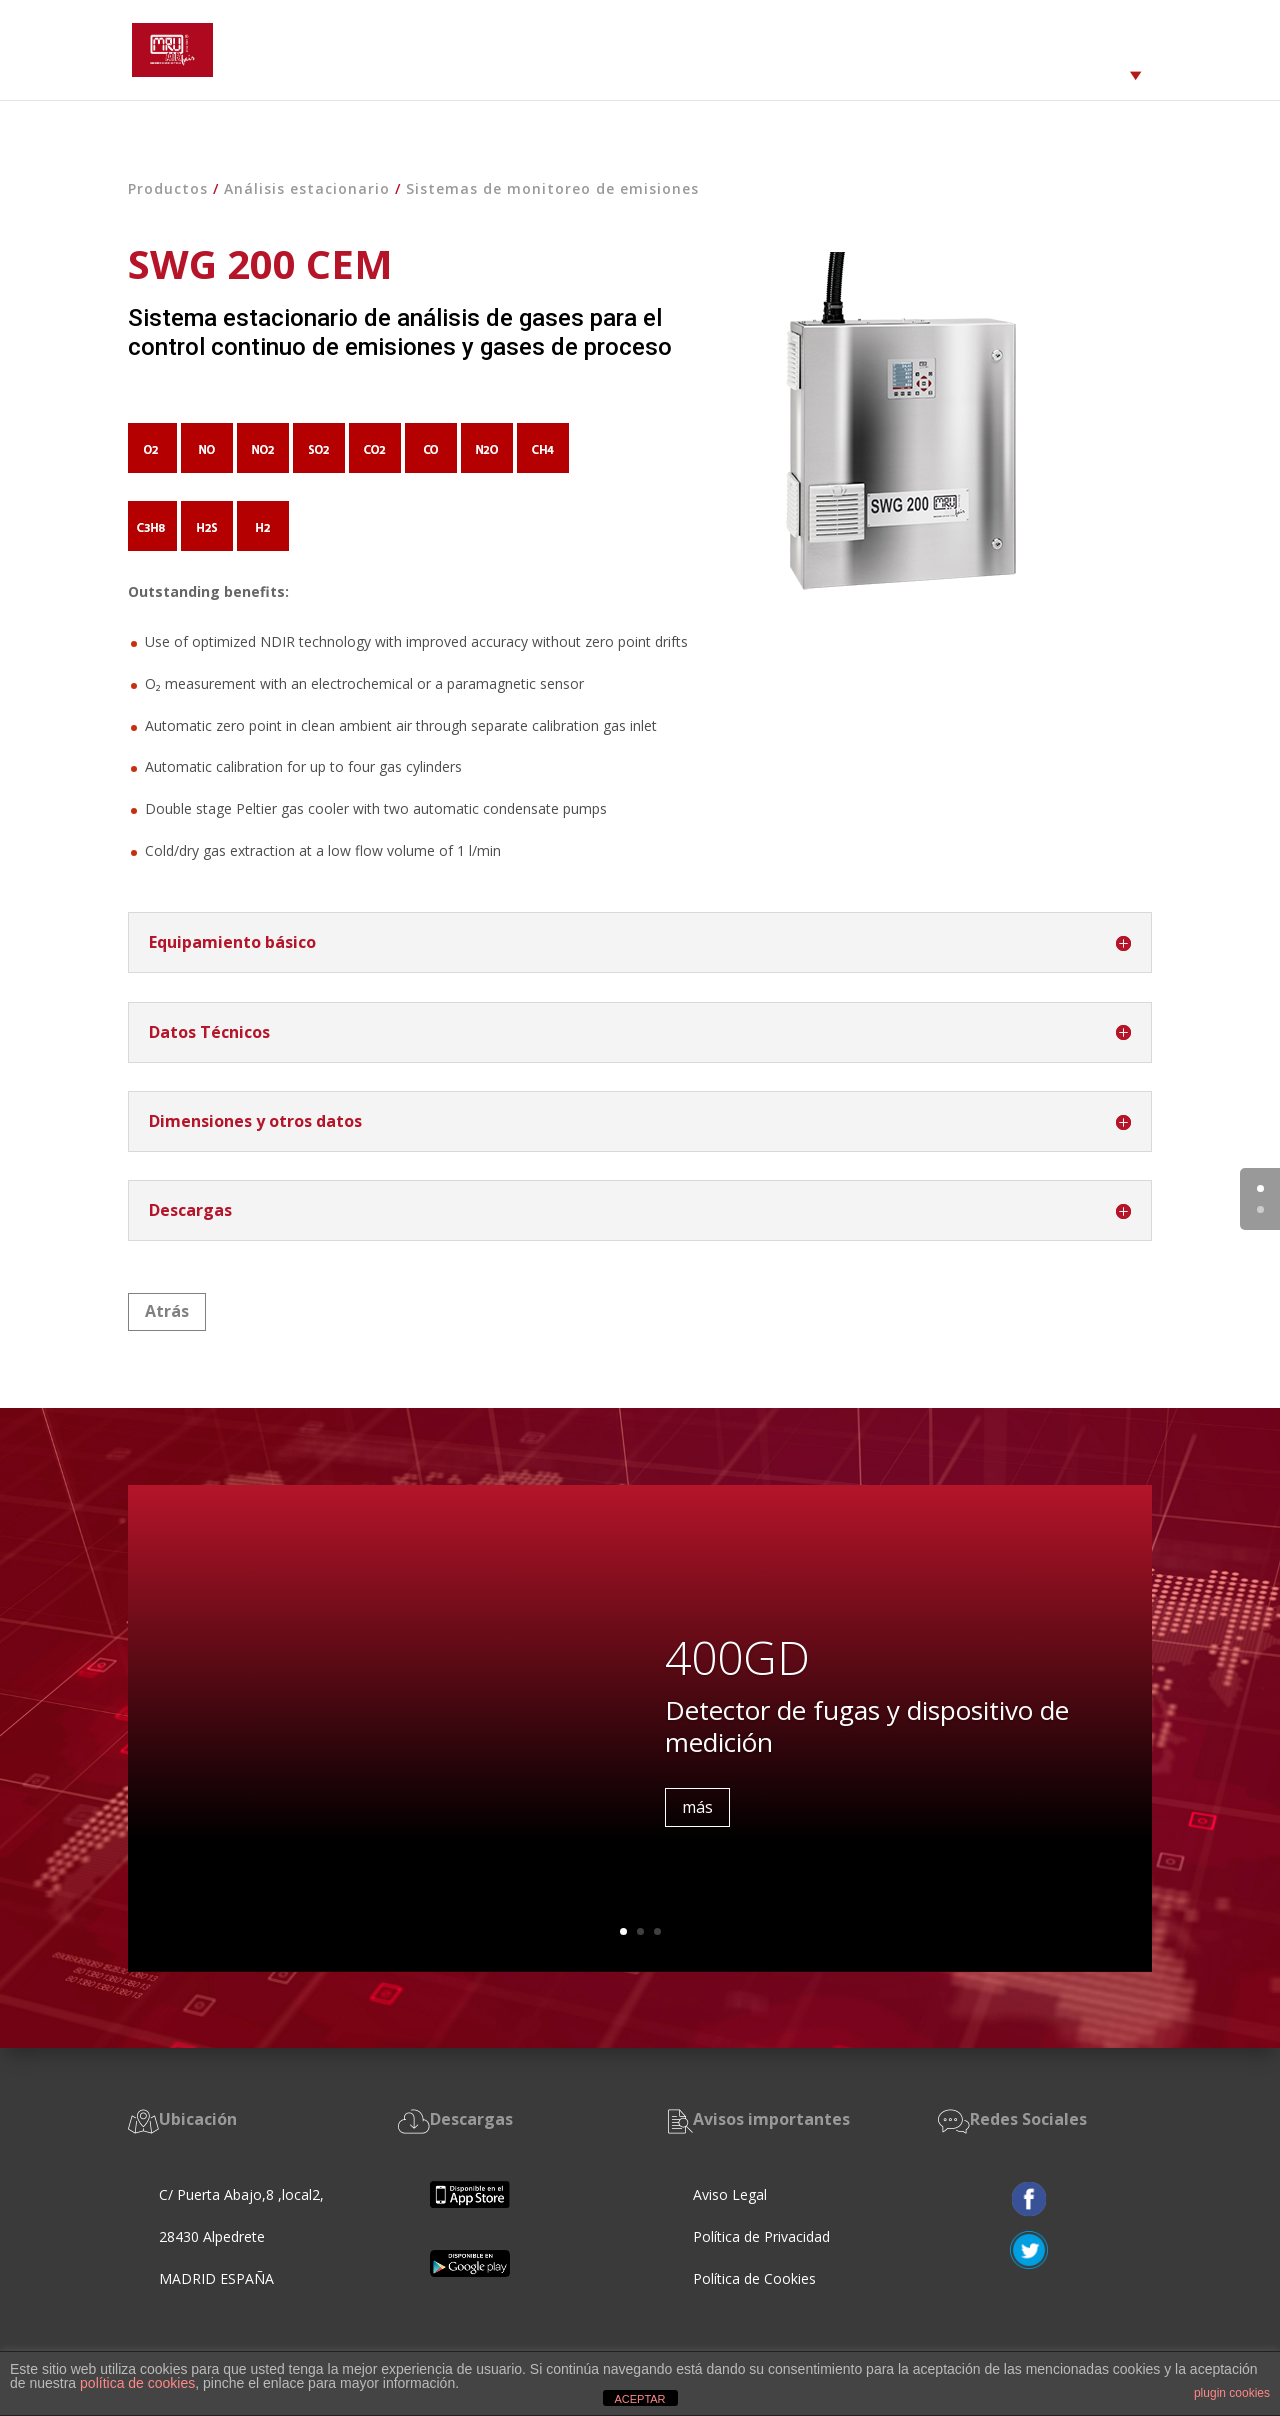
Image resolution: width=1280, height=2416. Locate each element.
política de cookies (137, 2383)
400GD (737, 1667)
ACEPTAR (639, 2399)
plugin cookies (1232, 2393)
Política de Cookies (756, 2278)
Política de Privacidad (761, 2236)
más (697, 1816)
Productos (168, 188)
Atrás (167, 1311)
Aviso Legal (730, 2194)
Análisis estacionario (307, 188)
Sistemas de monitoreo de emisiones (552, 188)
